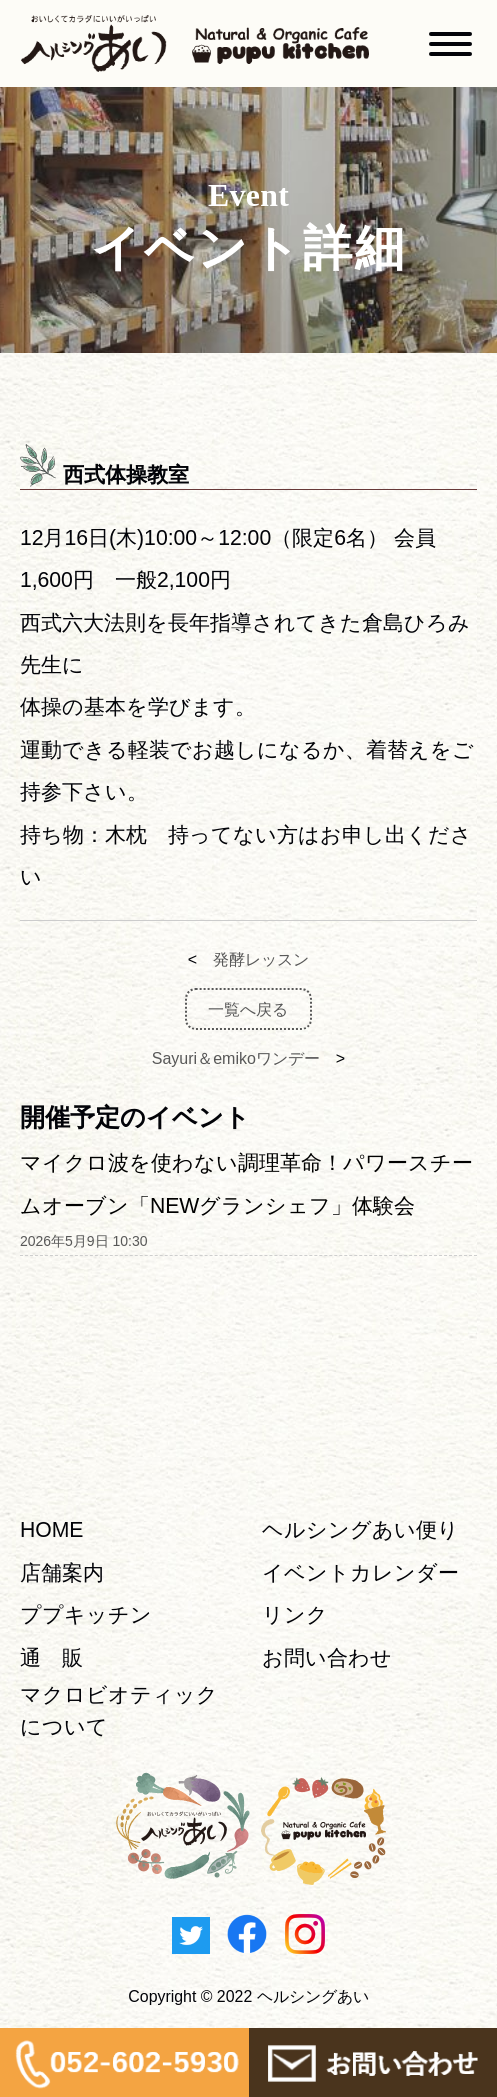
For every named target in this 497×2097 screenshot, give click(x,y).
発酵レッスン (261, 959)
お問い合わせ (327, 1657)
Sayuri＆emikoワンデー (236, 1058)
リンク (295, 1614)
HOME (52, 1529)
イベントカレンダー (360, 1572)
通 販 (51, 1657)
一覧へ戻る (248, 1008)
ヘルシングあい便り (360, 1529)
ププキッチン (86, 1614)
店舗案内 (62, 1572)
